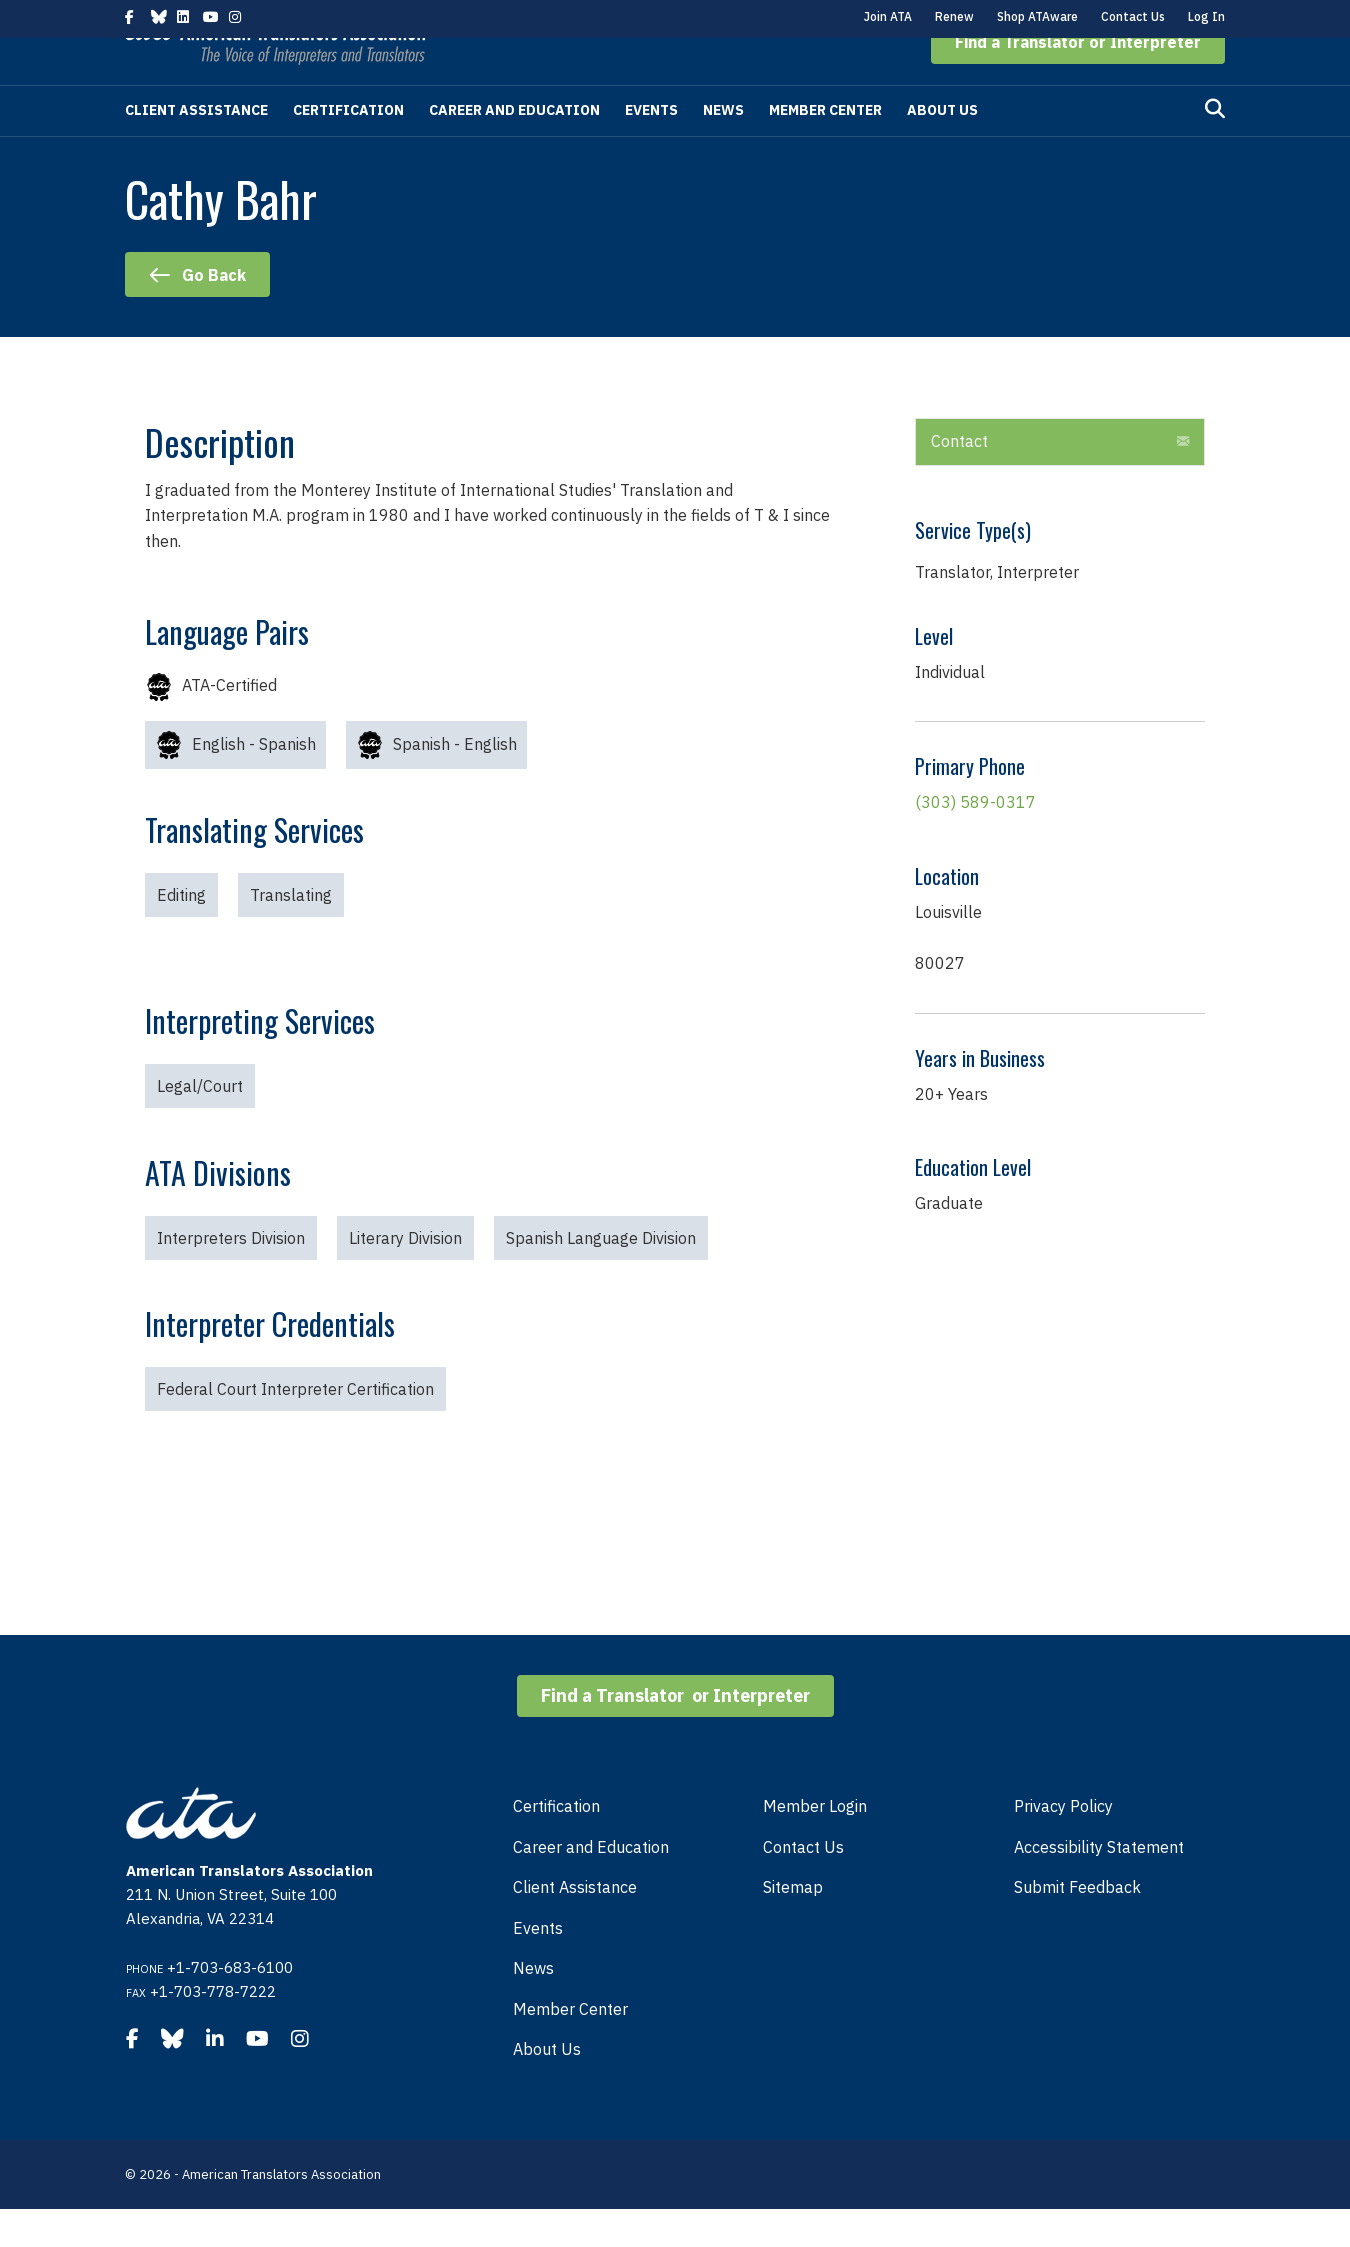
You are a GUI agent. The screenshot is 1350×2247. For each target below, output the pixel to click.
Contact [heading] (959, 479)
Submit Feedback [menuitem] (1077, 1925)
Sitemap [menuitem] (793, 1925)
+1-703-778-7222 (213, 2029)
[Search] (1215, 147)
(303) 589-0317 (975, 840)
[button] (1078, 80)
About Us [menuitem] (547, 2087)
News (723, 148)
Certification (348, 148)
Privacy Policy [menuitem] (1063, 1844)
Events (651, 148)
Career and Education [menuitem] (591, 1885)
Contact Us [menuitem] (803, 1885)
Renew (954, 16)
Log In (1206, 16)
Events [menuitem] (538, 1966)
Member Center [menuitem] (570, 2047)
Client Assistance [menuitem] (575, 1925)
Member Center (825, 148)
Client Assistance (196, 148)
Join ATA (888, 16)
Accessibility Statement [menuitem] (1099, 1885)
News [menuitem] (533, 2006)
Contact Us (1133, 16)
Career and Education (514, 148)
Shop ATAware (1037, 16)
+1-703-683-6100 (230, 2005)
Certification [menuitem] (556, 1844)
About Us (942, 148)
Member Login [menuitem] (815, 1844)
